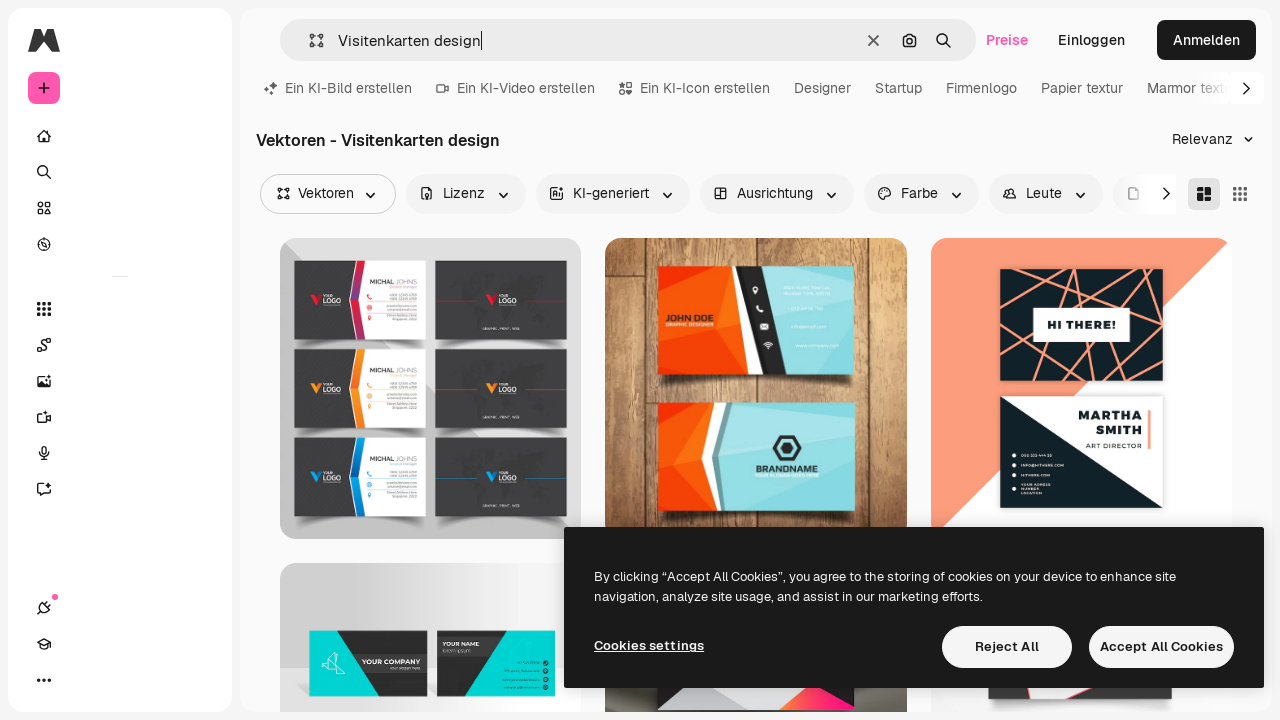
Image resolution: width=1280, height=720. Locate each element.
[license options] (466, 194)
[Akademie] (80, 680)
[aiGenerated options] (613, 194)
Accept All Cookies (1161, 646)
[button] (308, 40)
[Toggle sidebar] (196, 40)
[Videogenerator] (120, 417)
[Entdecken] (120, 244)
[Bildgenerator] (120, 381)
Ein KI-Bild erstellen (338, 88)
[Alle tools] (120, 309)
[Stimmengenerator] (120, 453)
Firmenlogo (981, 88)
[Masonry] (1204, 194)
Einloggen (1091, 40)
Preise (1007, 40)
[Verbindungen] (44, 680)
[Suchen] (120, 172)
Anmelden (1206, 40)
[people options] (1046, 194)
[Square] (1240, 194)
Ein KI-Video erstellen (515, 88)
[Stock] (120, 208)
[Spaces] (120, 345)
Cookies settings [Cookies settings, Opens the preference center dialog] (649, 645)
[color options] (921, 194)
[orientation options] (777, 194)
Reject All (1007, 646)
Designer (822, 88)
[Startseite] (120, 136)
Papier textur (1082, 88)
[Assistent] (120, 489)
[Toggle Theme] (116, 680)
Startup (898, 88)
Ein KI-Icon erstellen (694, 88)
